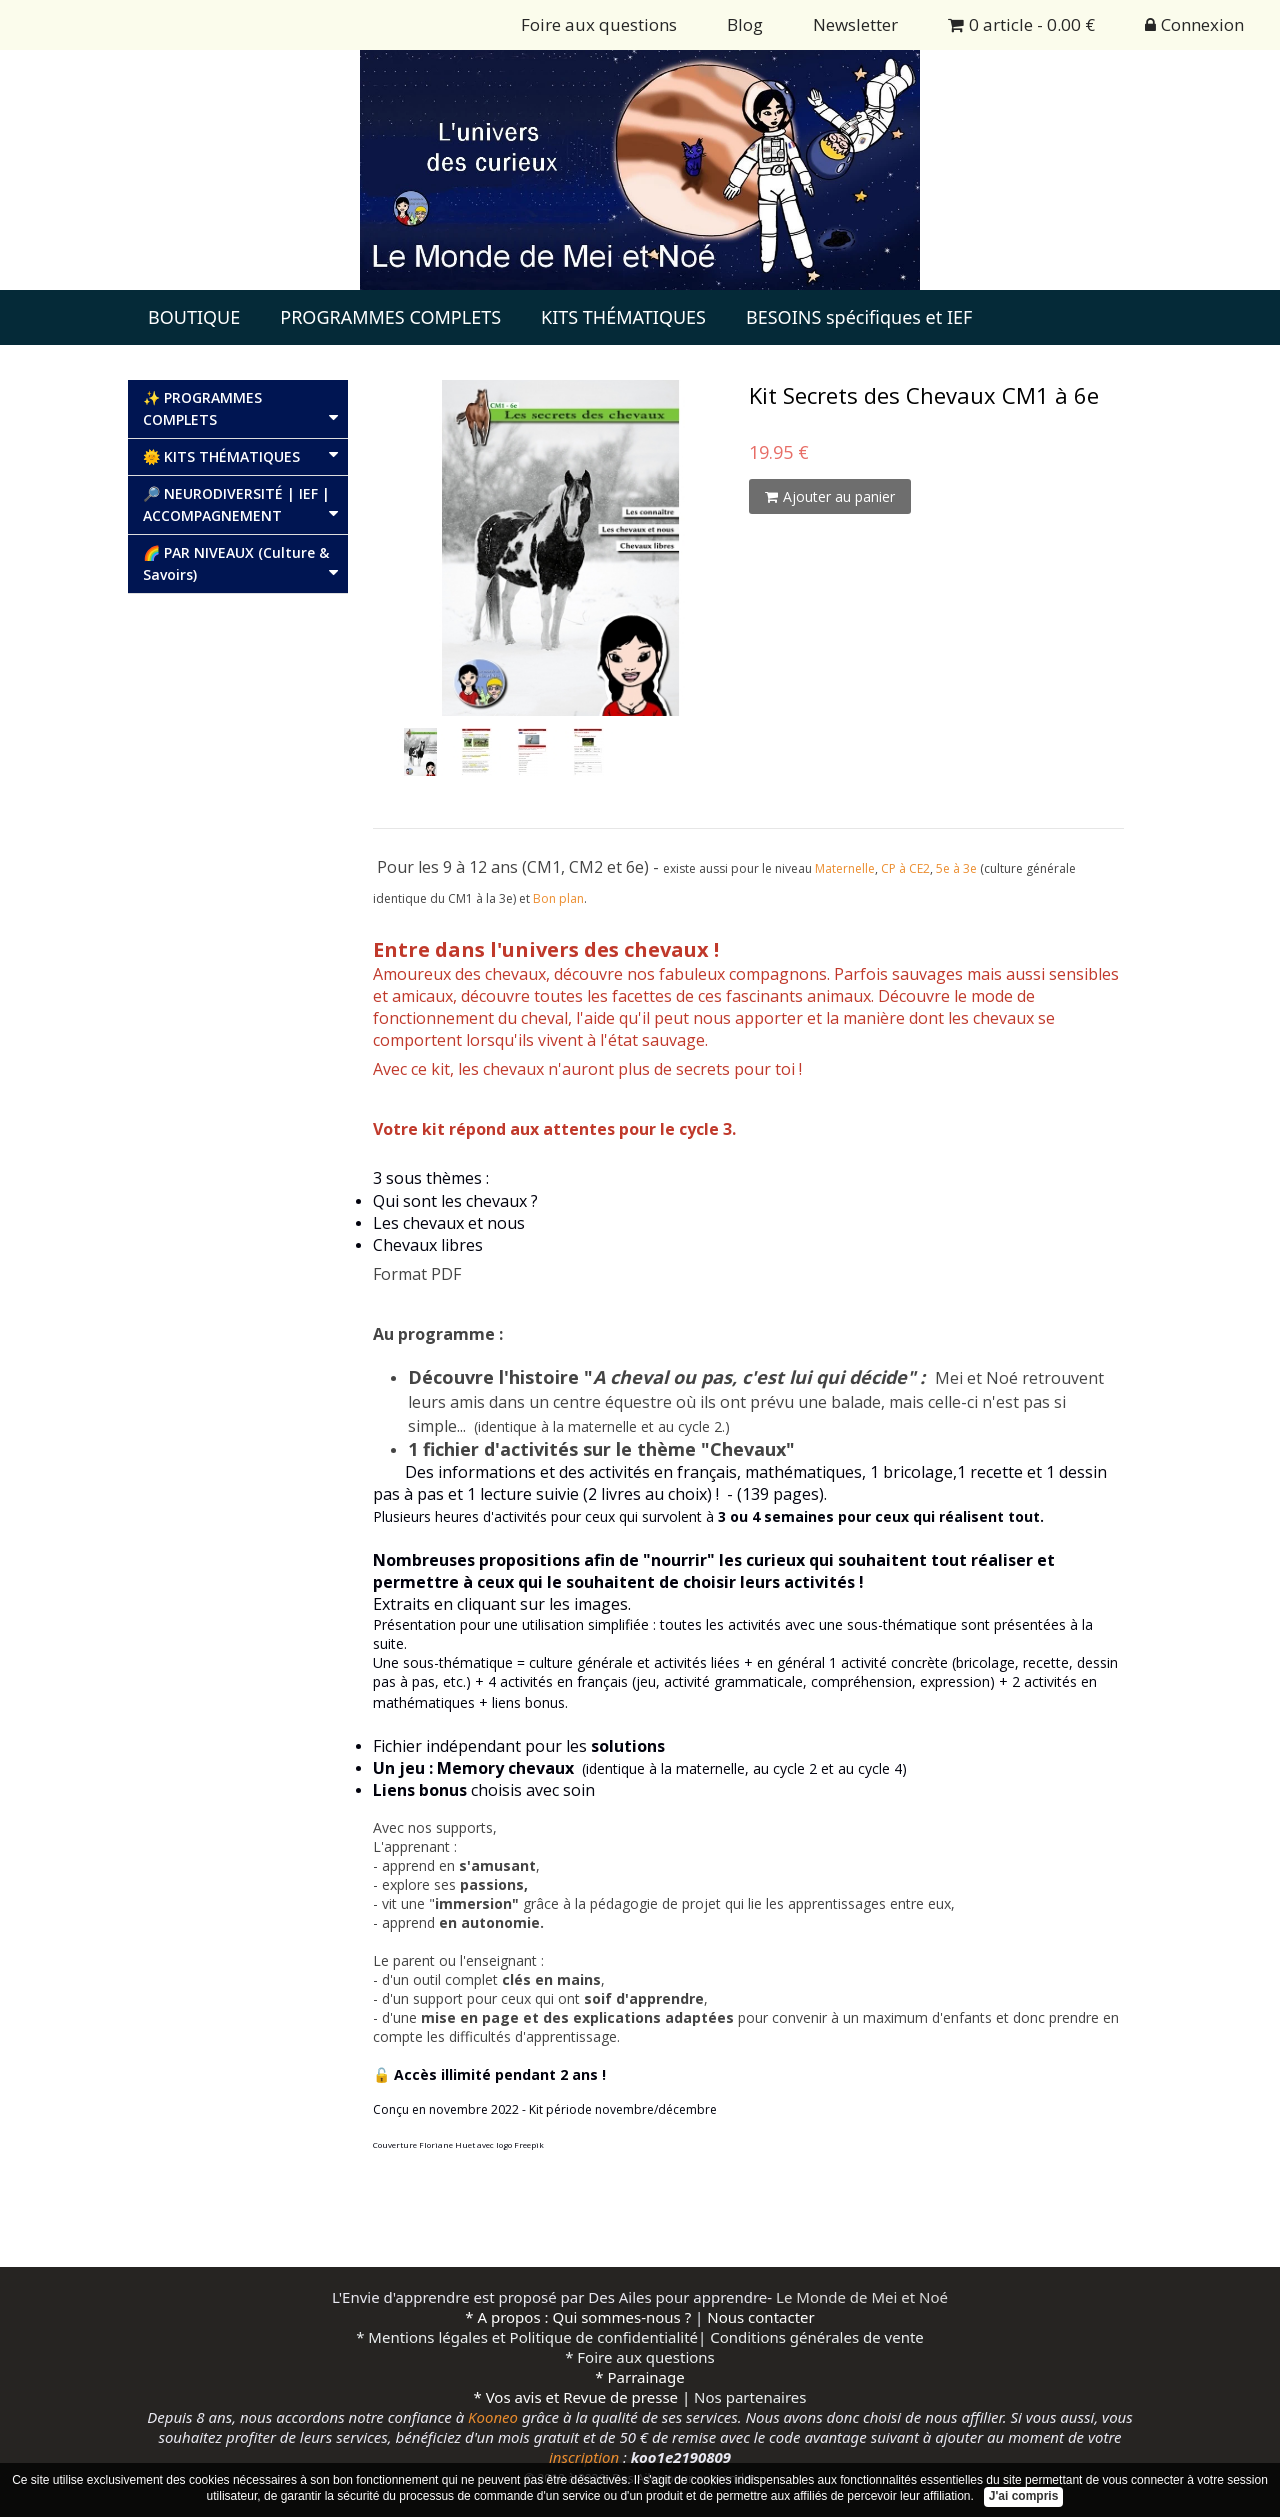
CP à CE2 (905, 868)
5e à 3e (956, 868)
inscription (584, 2457)
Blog (745, 24)
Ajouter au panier (830, 496)
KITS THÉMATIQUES (623, 317)
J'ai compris (1024, 2496)
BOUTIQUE (194, 317)
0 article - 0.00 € (1021, 24)
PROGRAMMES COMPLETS (390, 317)
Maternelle (845, 868)
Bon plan (558, 898)
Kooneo (493, 2417)
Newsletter (855, 24)
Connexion (1194, 24)
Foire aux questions (599, 24)
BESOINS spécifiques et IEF (859, 317)
